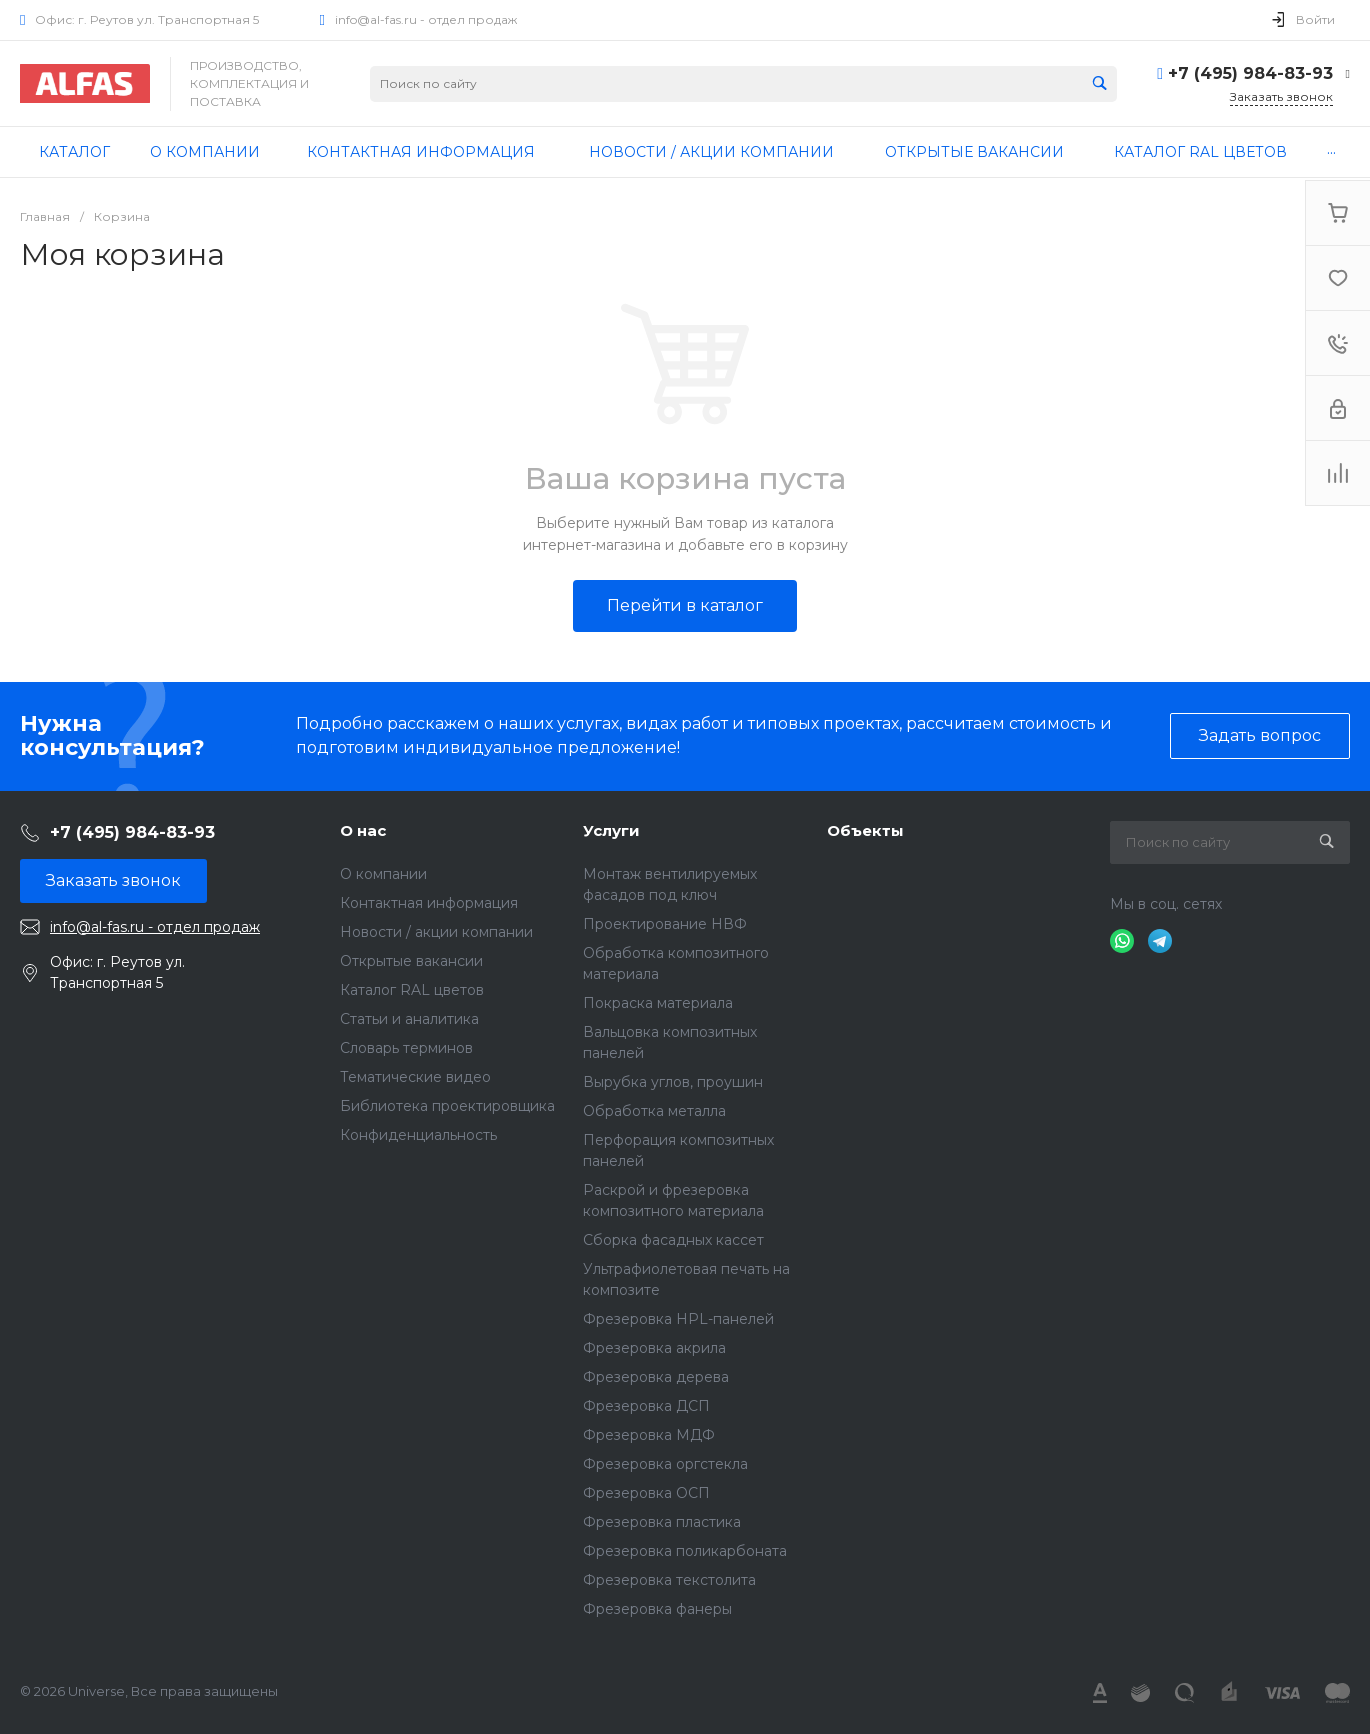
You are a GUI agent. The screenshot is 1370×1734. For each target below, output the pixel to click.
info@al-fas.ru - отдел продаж (426, 19)
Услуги (611, 830)
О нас (363, 830)
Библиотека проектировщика (447, 1106)
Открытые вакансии (411, 961)
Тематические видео (415, 1077)
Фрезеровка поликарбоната (685, 1551)
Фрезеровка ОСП (646, 1493)
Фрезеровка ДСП (646, 1406)
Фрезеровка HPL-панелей (678, 1319)
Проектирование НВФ (665, 924)
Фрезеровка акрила (654, 1348)
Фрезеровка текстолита (669, 1580)
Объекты (865, 830)
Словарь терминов (406, 1048)
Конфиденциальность (418, 1135)
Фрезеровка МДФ (649, 1435)
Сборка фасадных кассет (673, 1240)
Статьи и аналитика (409, 1019)
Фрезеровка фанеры (657, 1609)
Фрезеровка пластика (662, 1522)
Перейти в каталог (685, 605)
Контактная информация (429, 903)
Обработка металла (654, 1111)
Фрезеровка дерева (656, 1377)
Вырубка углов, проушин (673, 1082)
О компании (383, 874)
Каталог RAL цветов (412, 990)
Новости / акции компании (436, 932)
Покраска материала (658, 1003)
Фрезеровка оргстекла (665, 1464)
